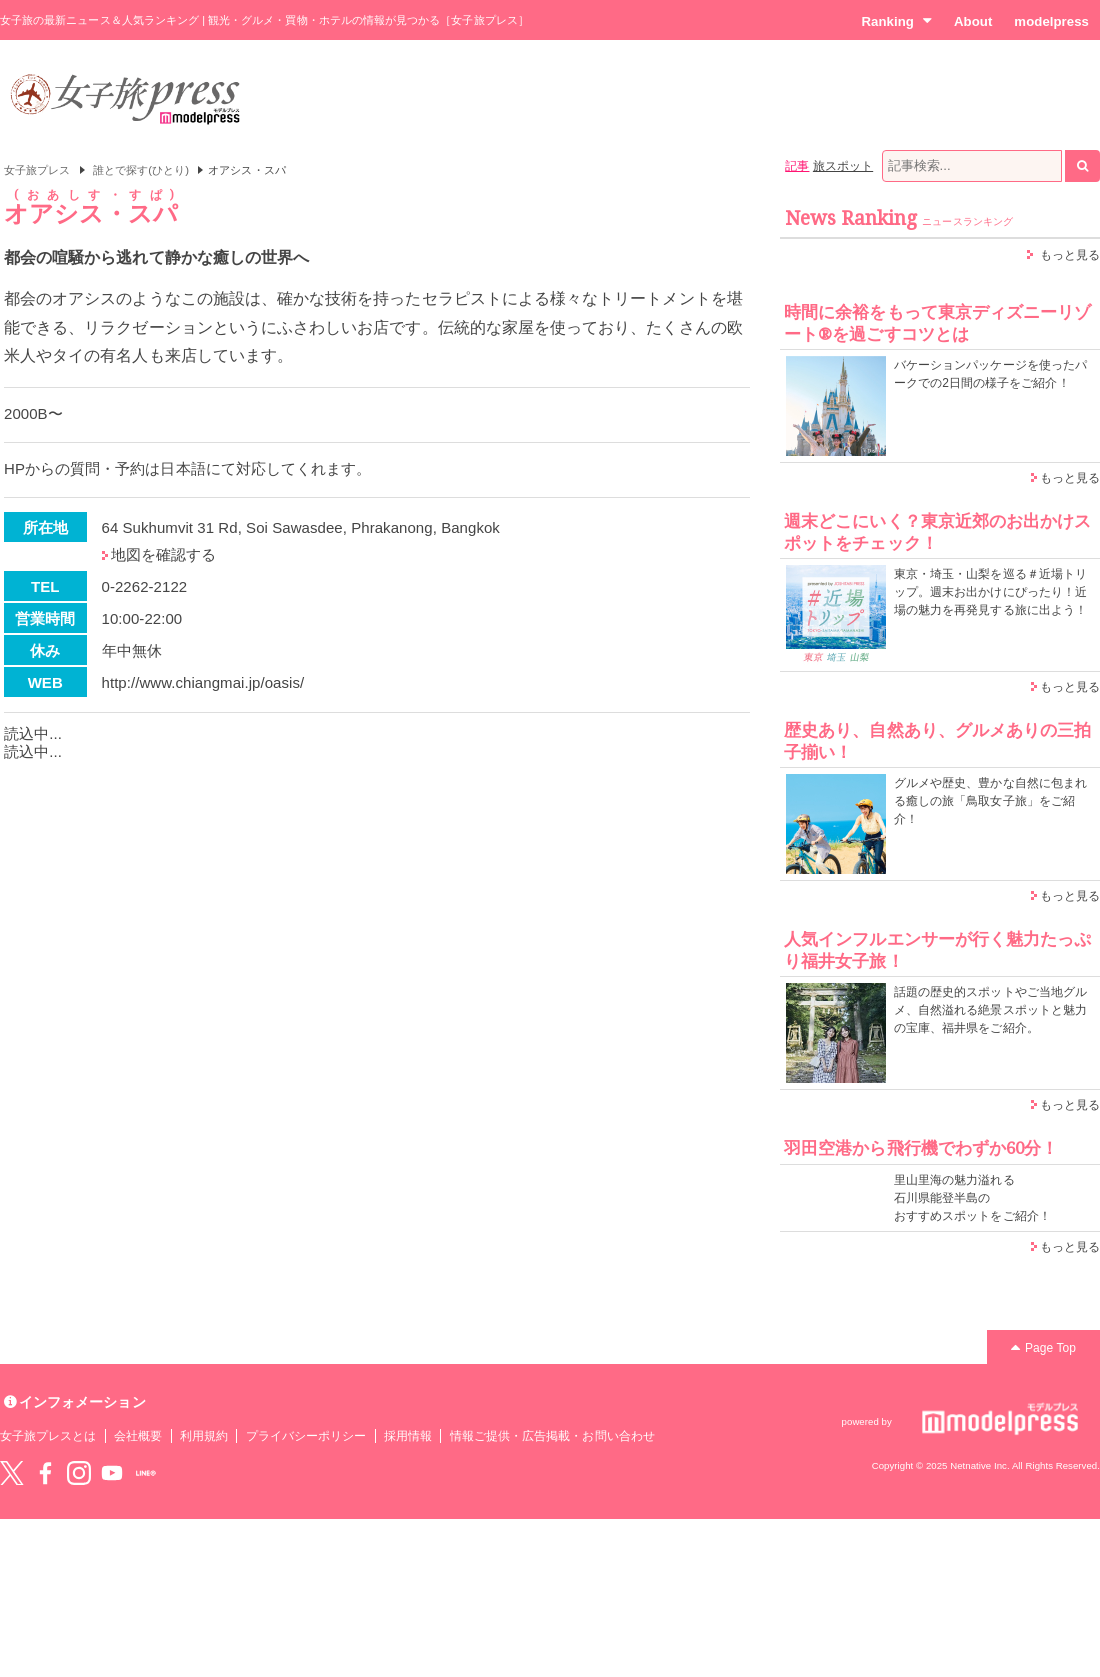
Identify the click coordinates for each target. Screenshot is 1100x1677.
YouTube (112, 1473)
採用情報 (408, 1436)
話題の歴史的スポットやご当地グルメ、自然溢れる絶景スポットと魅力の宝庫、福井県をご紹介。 (990, 1010)
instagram (79, 1473)
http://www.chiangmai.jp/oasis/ (203, 682)
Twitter (12, 1473)
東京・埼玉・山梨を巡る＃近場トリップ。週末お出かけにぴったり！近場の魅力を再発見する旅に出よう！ (990, 592)
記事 (797, 166)
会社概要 (138, 1436)
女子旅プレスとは (48, 1436)
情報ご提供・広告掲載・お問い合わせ (552, 1436)
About (973, 21)
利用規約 (204, 1436)
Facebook (45, 1473)
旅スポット (843, 166)
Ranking (896, 21)
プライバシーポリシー (306, 1436)
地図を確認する (163, 554)
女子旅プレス (37, 170)
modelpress (1051, 21)
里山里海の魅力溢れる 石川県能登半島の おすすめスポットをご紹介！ (972, 1198)
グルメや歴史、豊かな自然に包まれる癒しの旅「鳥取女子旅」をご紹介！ (990, 801)
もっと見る (1070, 255)
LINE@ (146, 1473)
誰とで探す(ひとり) (141, 170)
